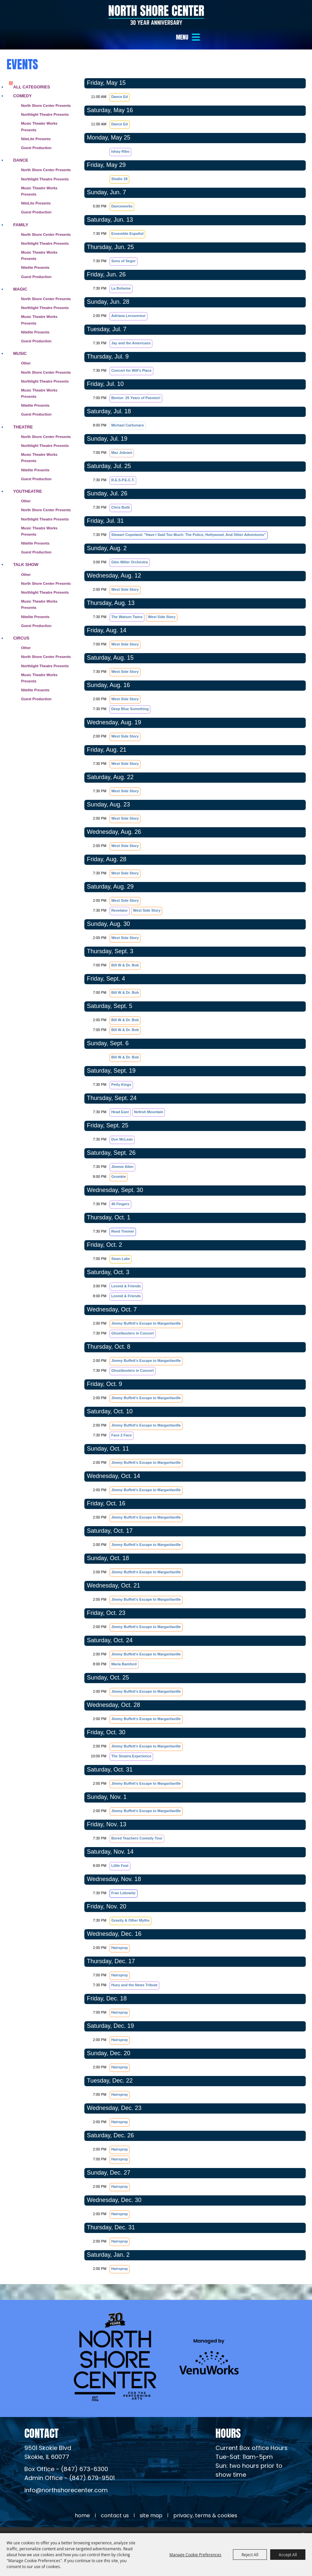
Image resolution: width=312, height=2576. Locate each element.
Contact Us (115, 2502)
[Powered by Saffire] (298, 2525)
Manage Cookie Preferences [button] (195, 2554)
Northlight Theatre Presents (45, 101)
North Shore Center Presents (46, 92)
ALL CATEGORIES (31, 73)
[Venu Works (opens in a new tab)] (209, 2343)
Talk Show (26, 550)
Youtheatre (27, 477)
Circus (21, 624)
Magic (20, 275)
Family (20, 210)
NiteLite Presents (36, 125)
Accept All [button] (288, 2554)
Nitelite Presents (35, 254)
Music (20, 339)
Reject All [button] (249, 2554)
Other (26, 349)
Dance (20, 146)
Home (82, 2502)
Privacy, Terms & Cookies (205, 2502)
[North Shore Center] (156, 15)
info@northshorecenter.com (66, 2476)
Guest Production (36, 134)
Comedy (22, 81)
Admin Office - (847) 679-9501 (69, 2464)
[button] (189, 37)
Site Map (151, 2502)
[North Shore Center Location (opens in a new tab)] (47, 2439)
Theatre (23, 413)
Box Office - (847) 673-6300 (66, 2455)
